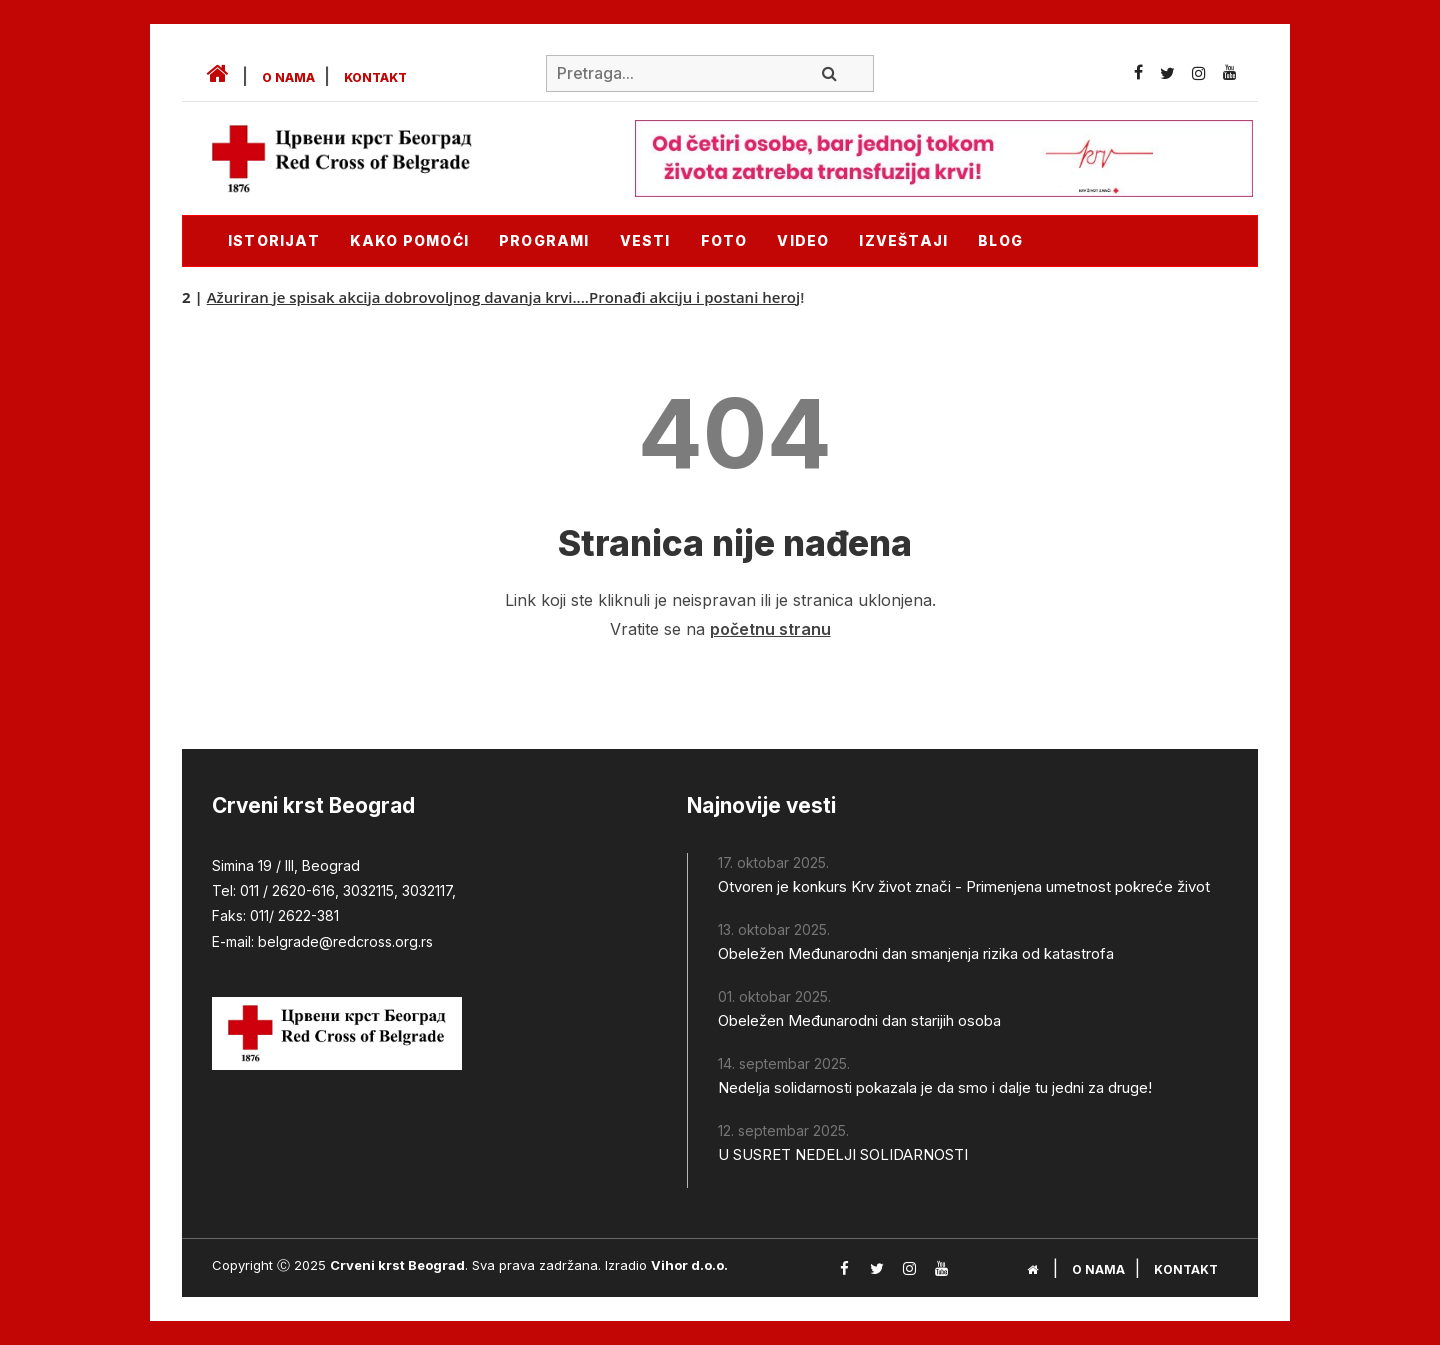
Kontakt (375, 77)
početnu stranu (770, 629)
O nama (288, 77)
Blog (1000, 240)
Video (803, 240)
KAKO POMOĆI (409, 240)
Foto (724, 240)
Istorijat (274, 240)
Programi (544, 240)
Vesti (645, 240)
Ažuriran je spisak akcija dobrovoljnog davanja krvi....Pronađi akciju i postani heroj (508, 297)
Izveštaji (903, 240)
